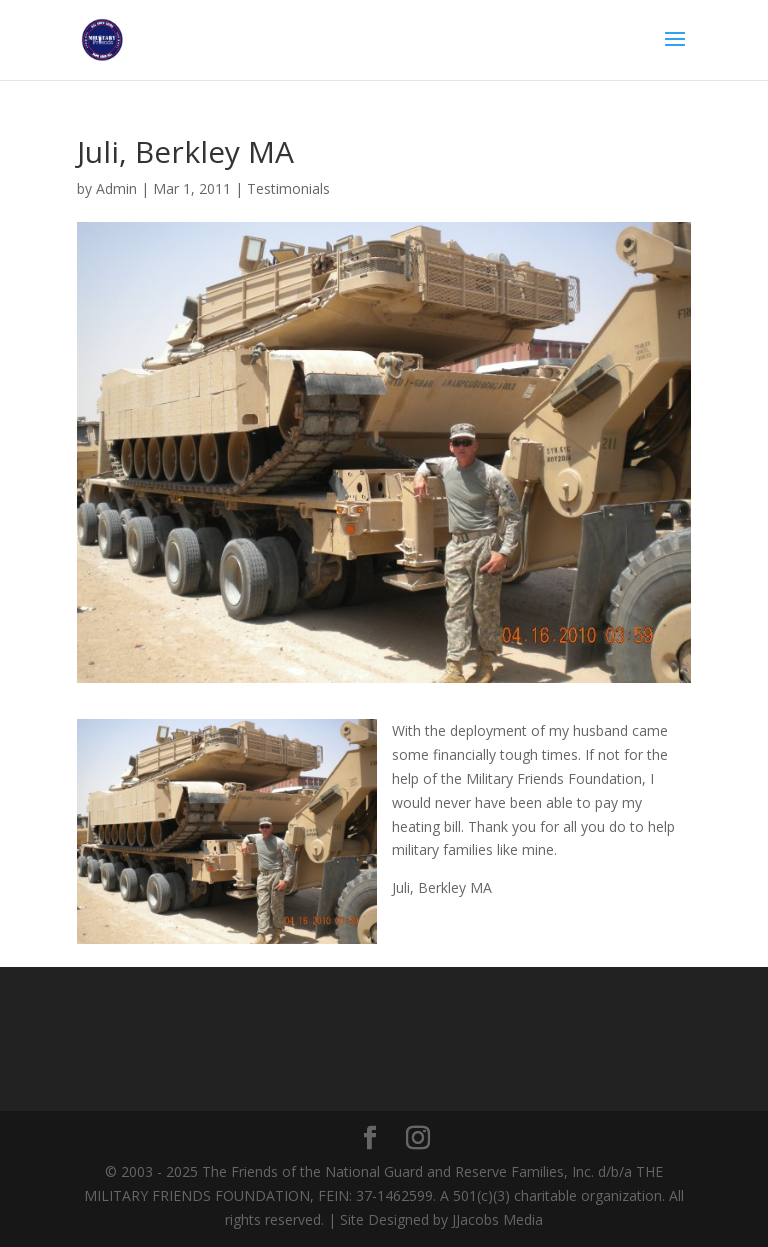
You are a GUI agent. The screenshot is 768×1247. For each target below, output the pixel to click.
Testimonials (288, 188)
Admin (116, 188)
